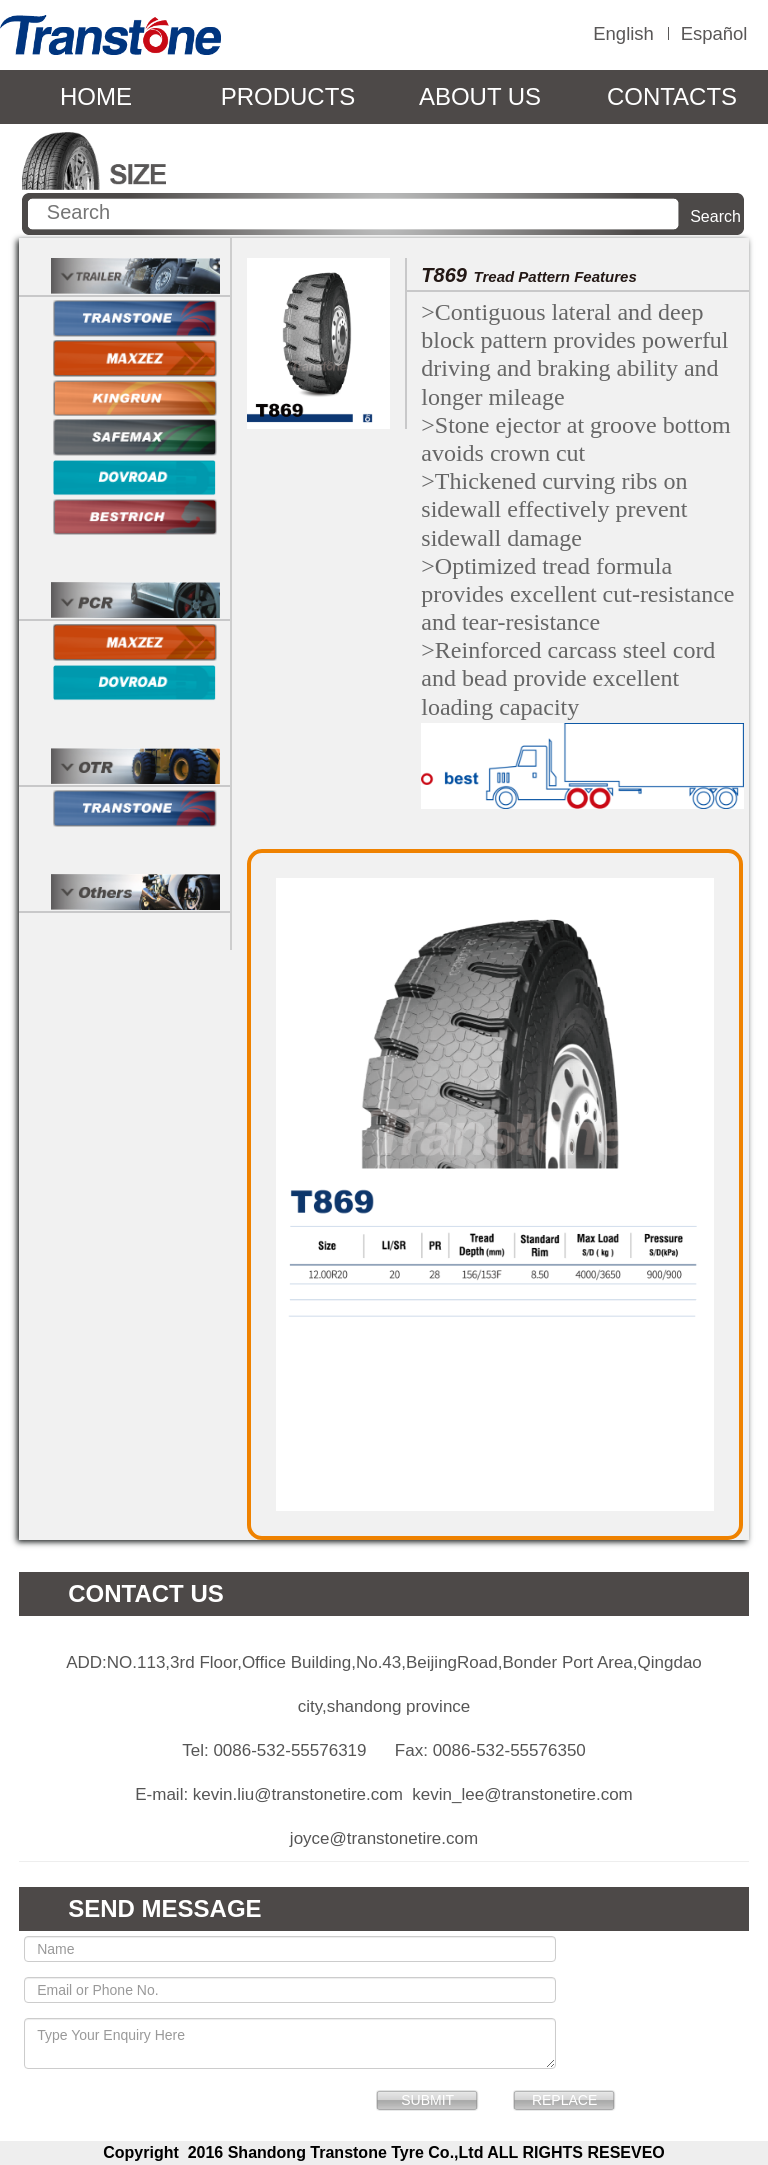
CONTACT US (146, 1593)
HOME (96, 96)
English (623, 33)
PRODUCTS (288, 96)
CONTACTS (672, 96)
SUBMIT (427, 2100)
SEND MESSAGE (164, 1908)
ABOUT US (480, 96)
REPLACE (564, 2100)
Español (714, 33)
